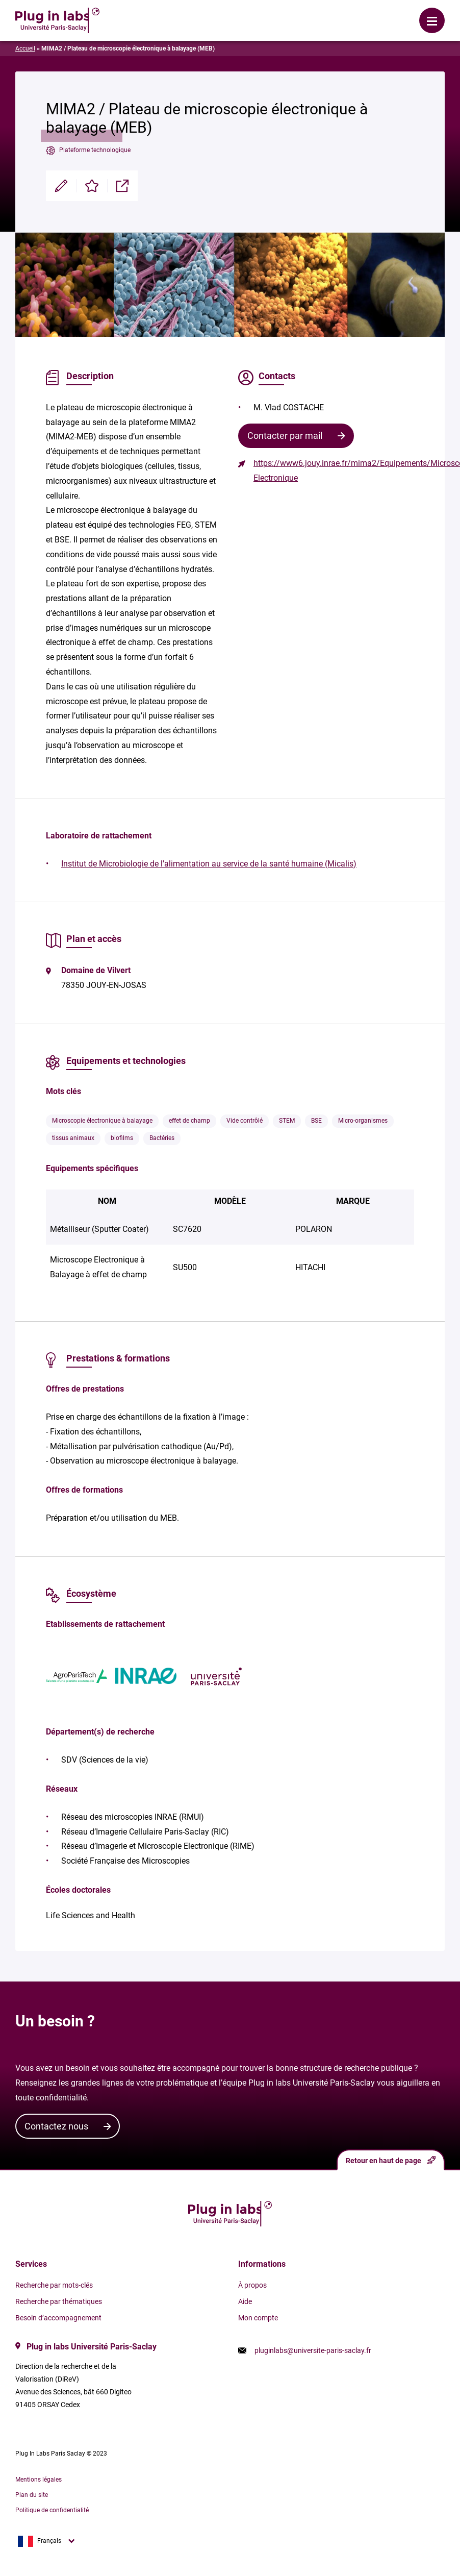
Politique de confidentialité (52, 2510)
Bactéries (161, 1138)
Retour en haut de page (391, 2160)
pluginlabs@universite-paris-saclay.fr (312, 2350)
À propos (252, 2285)
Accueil (25, 48)
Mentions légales (38, 2479)
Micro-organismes (363, 1120)
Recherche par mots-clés (54, 2285)
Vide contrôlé (244, 1120)
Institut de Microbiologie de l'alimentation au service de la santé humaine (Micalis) (208, 864)
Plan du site (31, 2494)
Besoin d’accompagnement (58, 2318)
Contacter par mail (284, 435)
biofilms (122, 1138)
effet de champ (189, 1120)
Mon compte (258, 2318)
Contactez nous (56, 2126)
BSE (316, 1120)
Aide (245, 2301)
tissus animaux (73, 1138)
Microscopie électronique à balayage (102, 1120)
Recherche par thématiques (58, 2301)
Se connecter (178, 13)
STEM (287, 1120)
